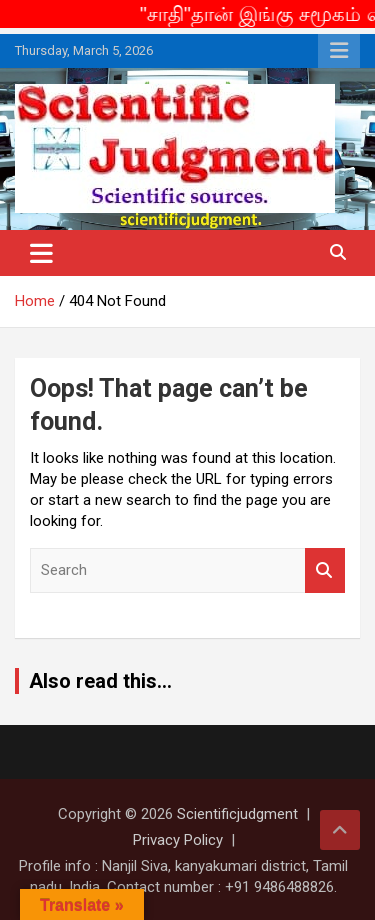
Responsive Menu (339, 51)
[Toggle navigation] (41, 253)
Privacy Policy (178, 840)
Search (325, 570)
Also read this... (100, 681)
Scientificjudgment (237, 814)
